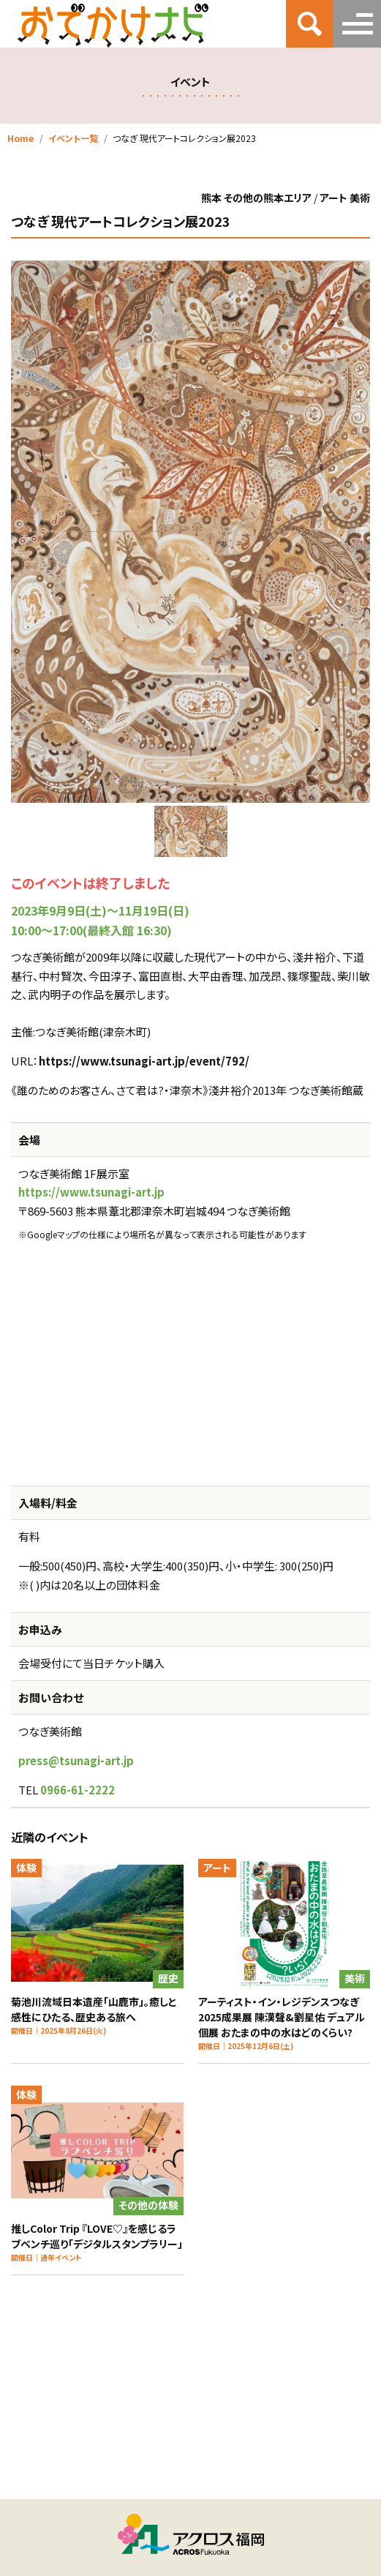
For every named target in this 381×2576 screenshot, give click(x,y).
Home (20, 138)
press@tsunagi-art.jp (76, 1760)
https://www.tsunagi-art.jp (91, 1191)
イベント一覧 (73, 138)
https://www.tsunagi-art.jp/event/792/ (144, 1060)
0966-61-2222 (77, 1789)
